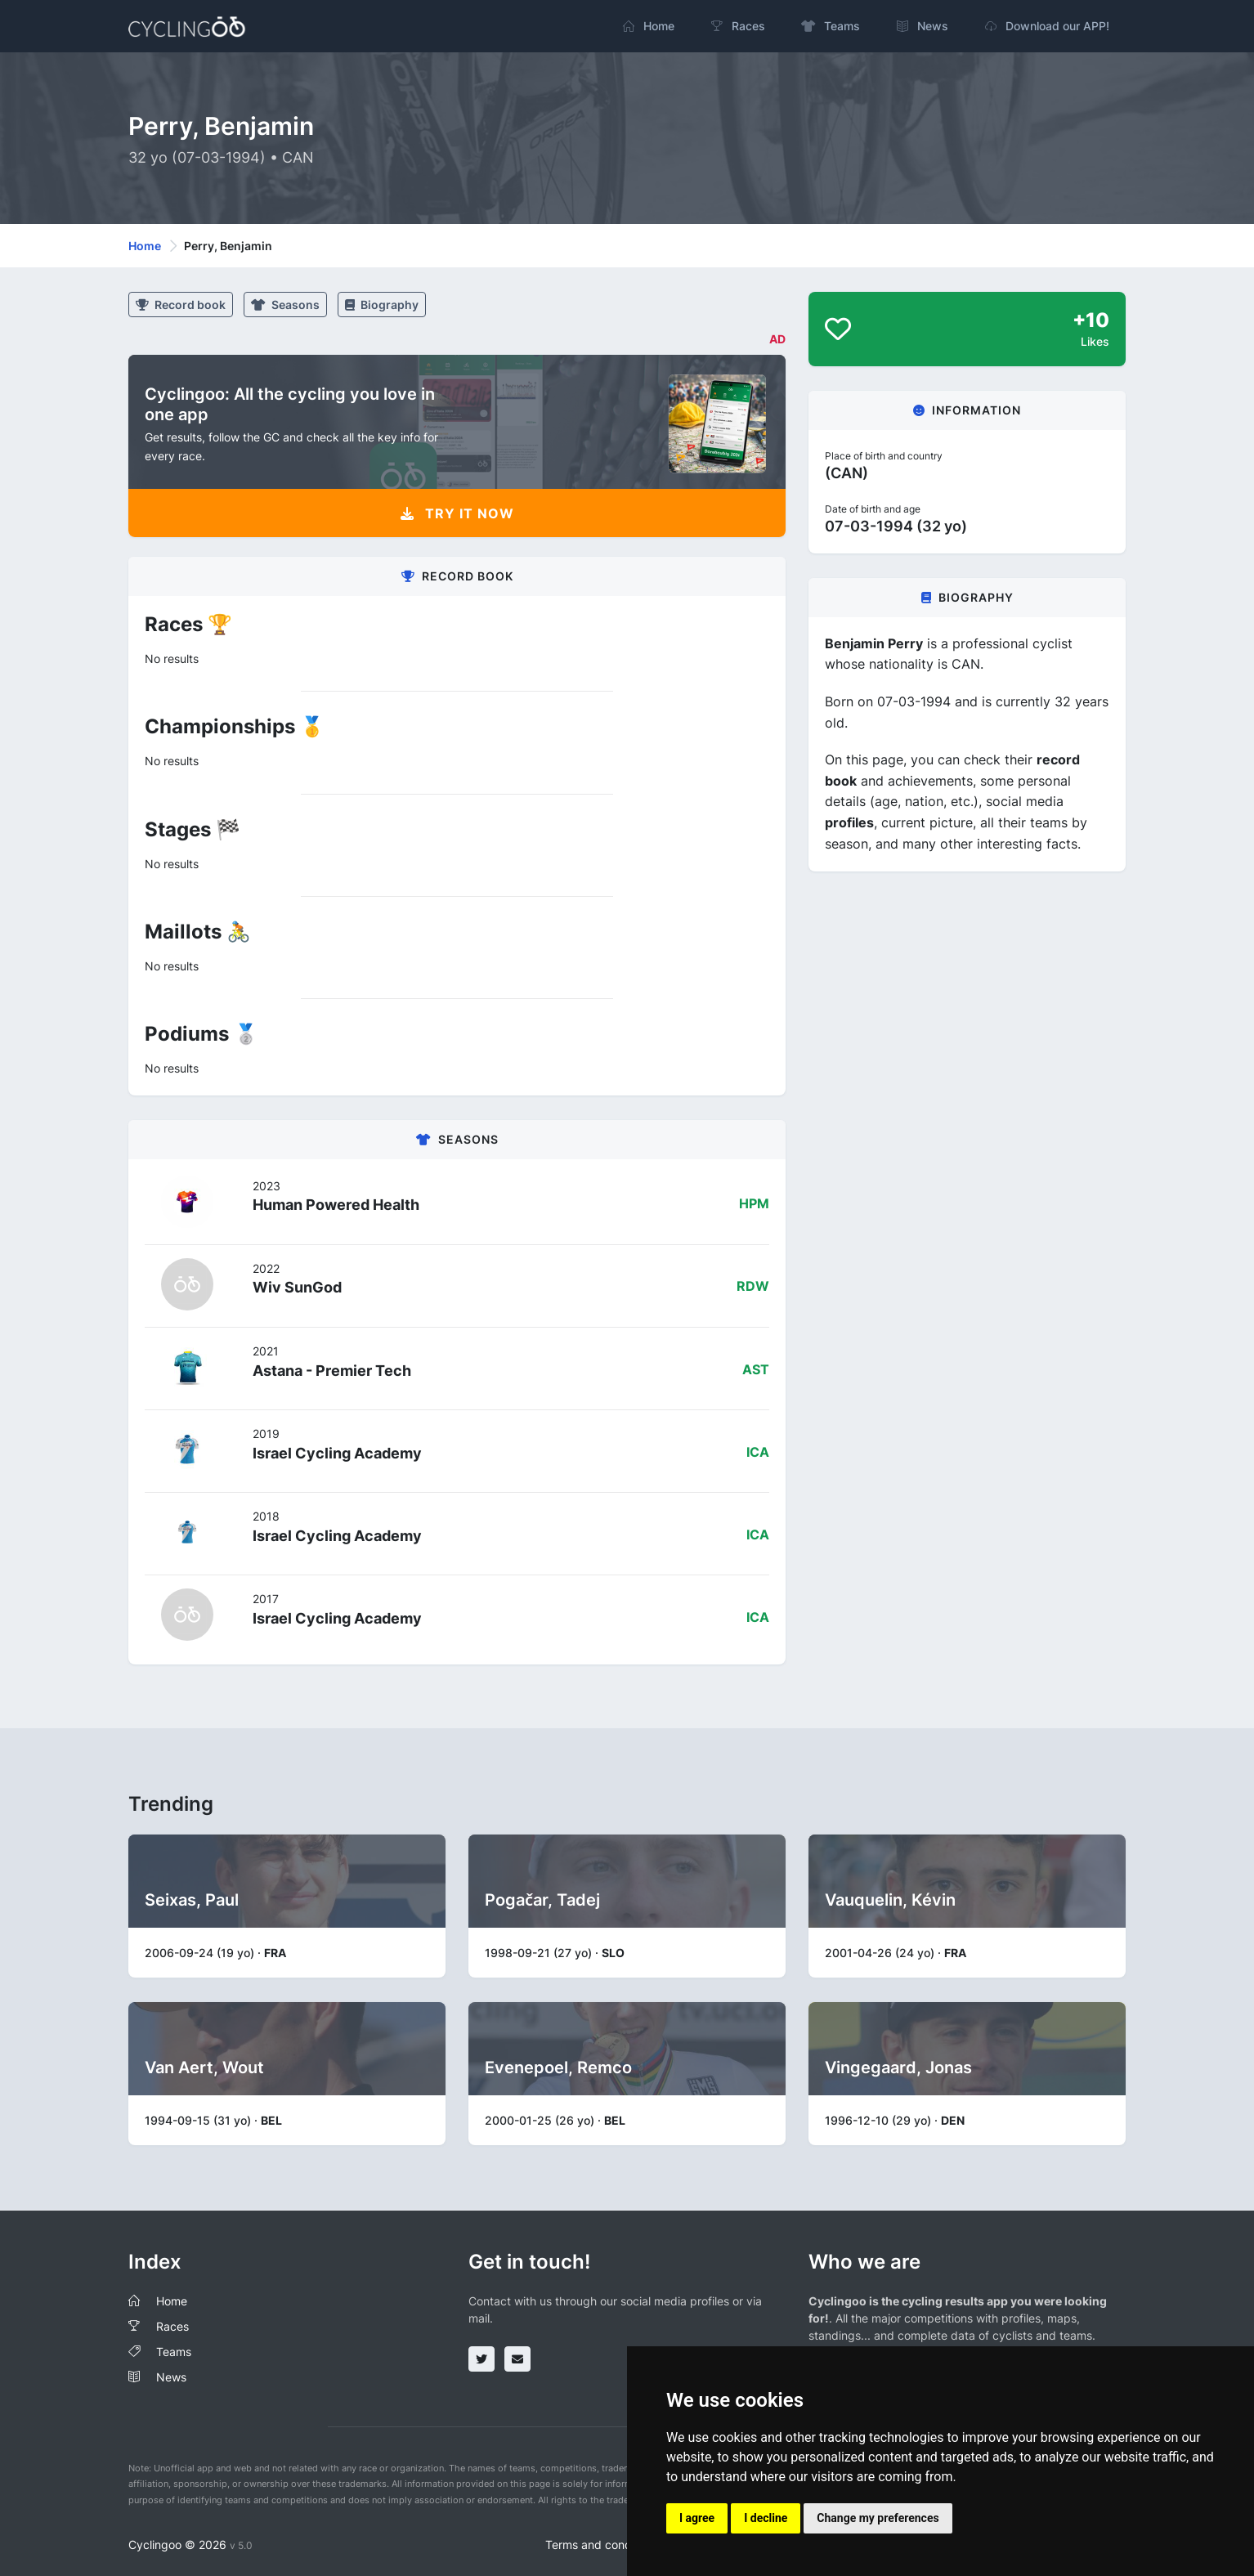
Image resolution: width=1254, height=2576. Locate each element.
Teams (173, 2352)
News (171, 2377)
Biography (382, 304)
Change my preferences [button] (877, 2517)
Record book (181, 304)
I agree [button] (696, 2517)
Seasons (285, 304)
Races (172, 2326)
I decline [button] (765, 2517)
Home (144, 246)
